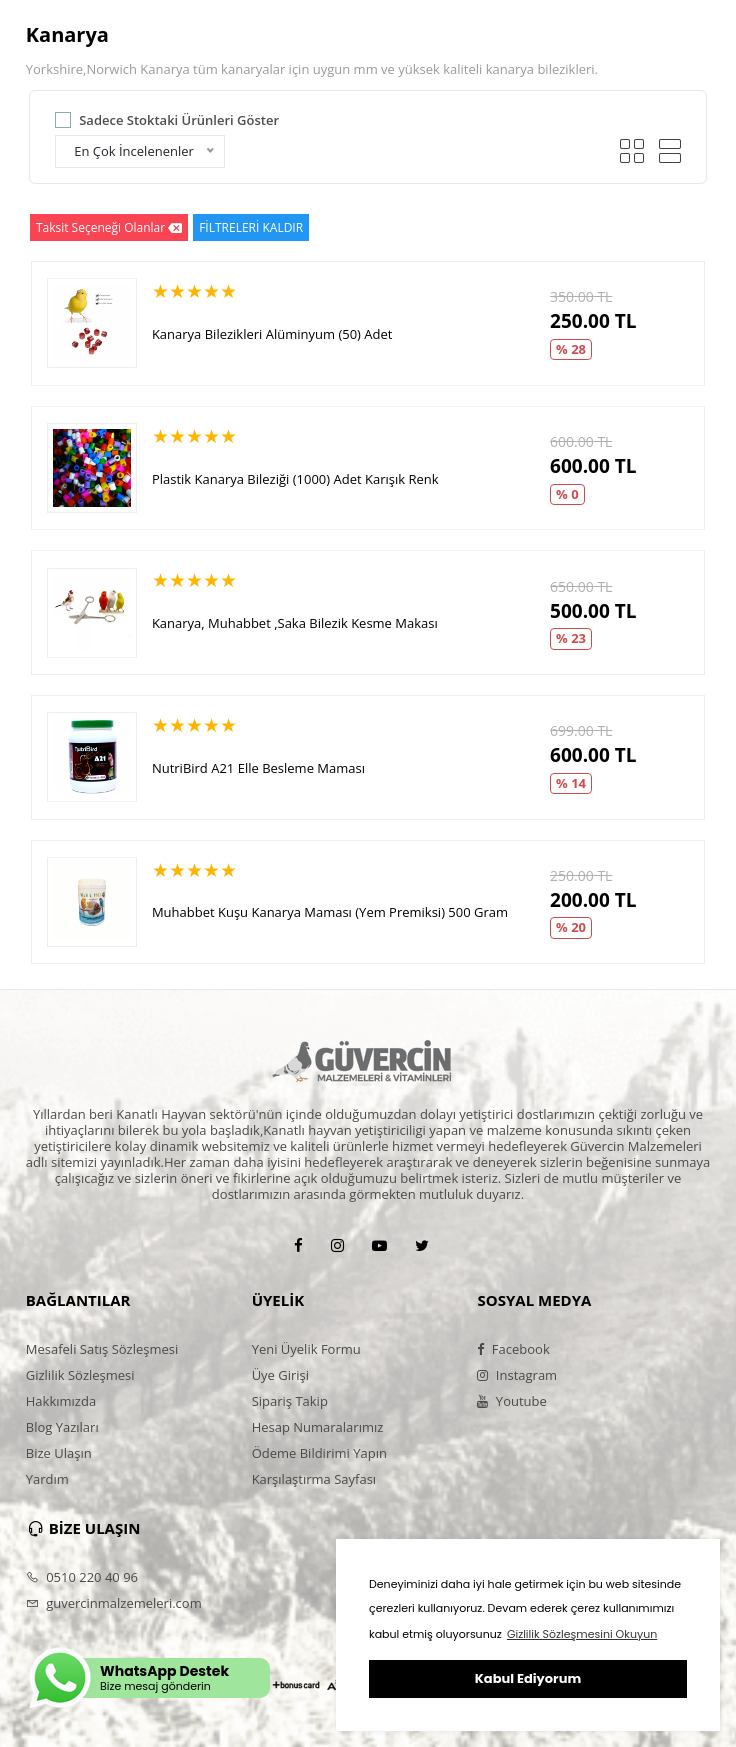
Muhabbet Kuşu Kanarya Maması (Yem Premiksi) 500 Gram (330, 912)
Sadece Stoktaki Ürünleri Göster (179, 120)
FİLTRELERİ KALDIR (251, 227)
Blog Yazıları (62, 1427)
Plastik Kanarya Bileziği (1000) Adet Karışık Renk (295, 479)
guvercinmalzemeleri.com (114, 1603)
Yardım (47, 1479)
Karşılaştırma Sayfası (314, 1479)
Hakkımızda (61, 1401)
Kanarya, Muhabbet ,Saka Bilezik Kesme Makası (295, 623)
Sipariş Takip (290, 1401)
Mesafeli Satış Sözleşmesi (102, 1349)
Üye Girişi (280, 1375)
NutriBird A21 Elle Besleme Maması (258, 768)
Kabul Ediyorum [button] (528, 1678)
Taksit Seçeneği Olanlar (109, 227)
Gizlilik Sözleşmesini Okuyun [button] (582, 1634)
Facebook (513, 1349)
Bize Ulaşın (59, 1453)
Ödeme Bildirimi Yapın (319, 1453)
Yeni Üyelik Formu (306, 1349)
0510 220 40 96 (82, 1577)
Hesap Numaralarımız (318, 1427)
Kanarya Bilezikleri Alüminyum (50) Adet (272, 334)
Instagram (517, 1375)
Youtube (511, 1401)
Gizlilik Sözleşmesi (80, 1375)
